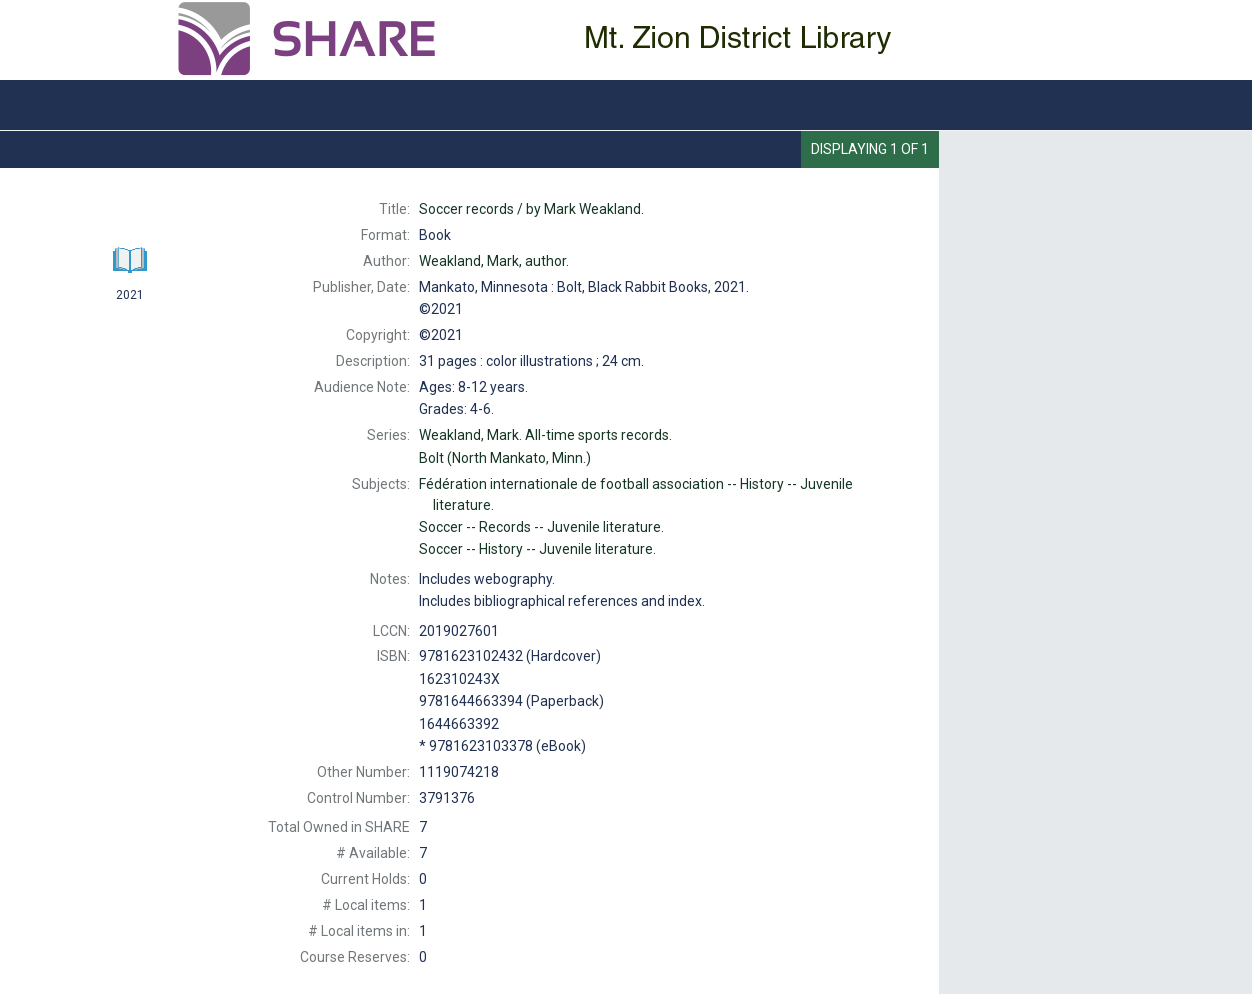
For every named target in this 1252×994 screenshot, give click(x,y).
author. (494, 261)
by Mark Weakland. (531, 209)
